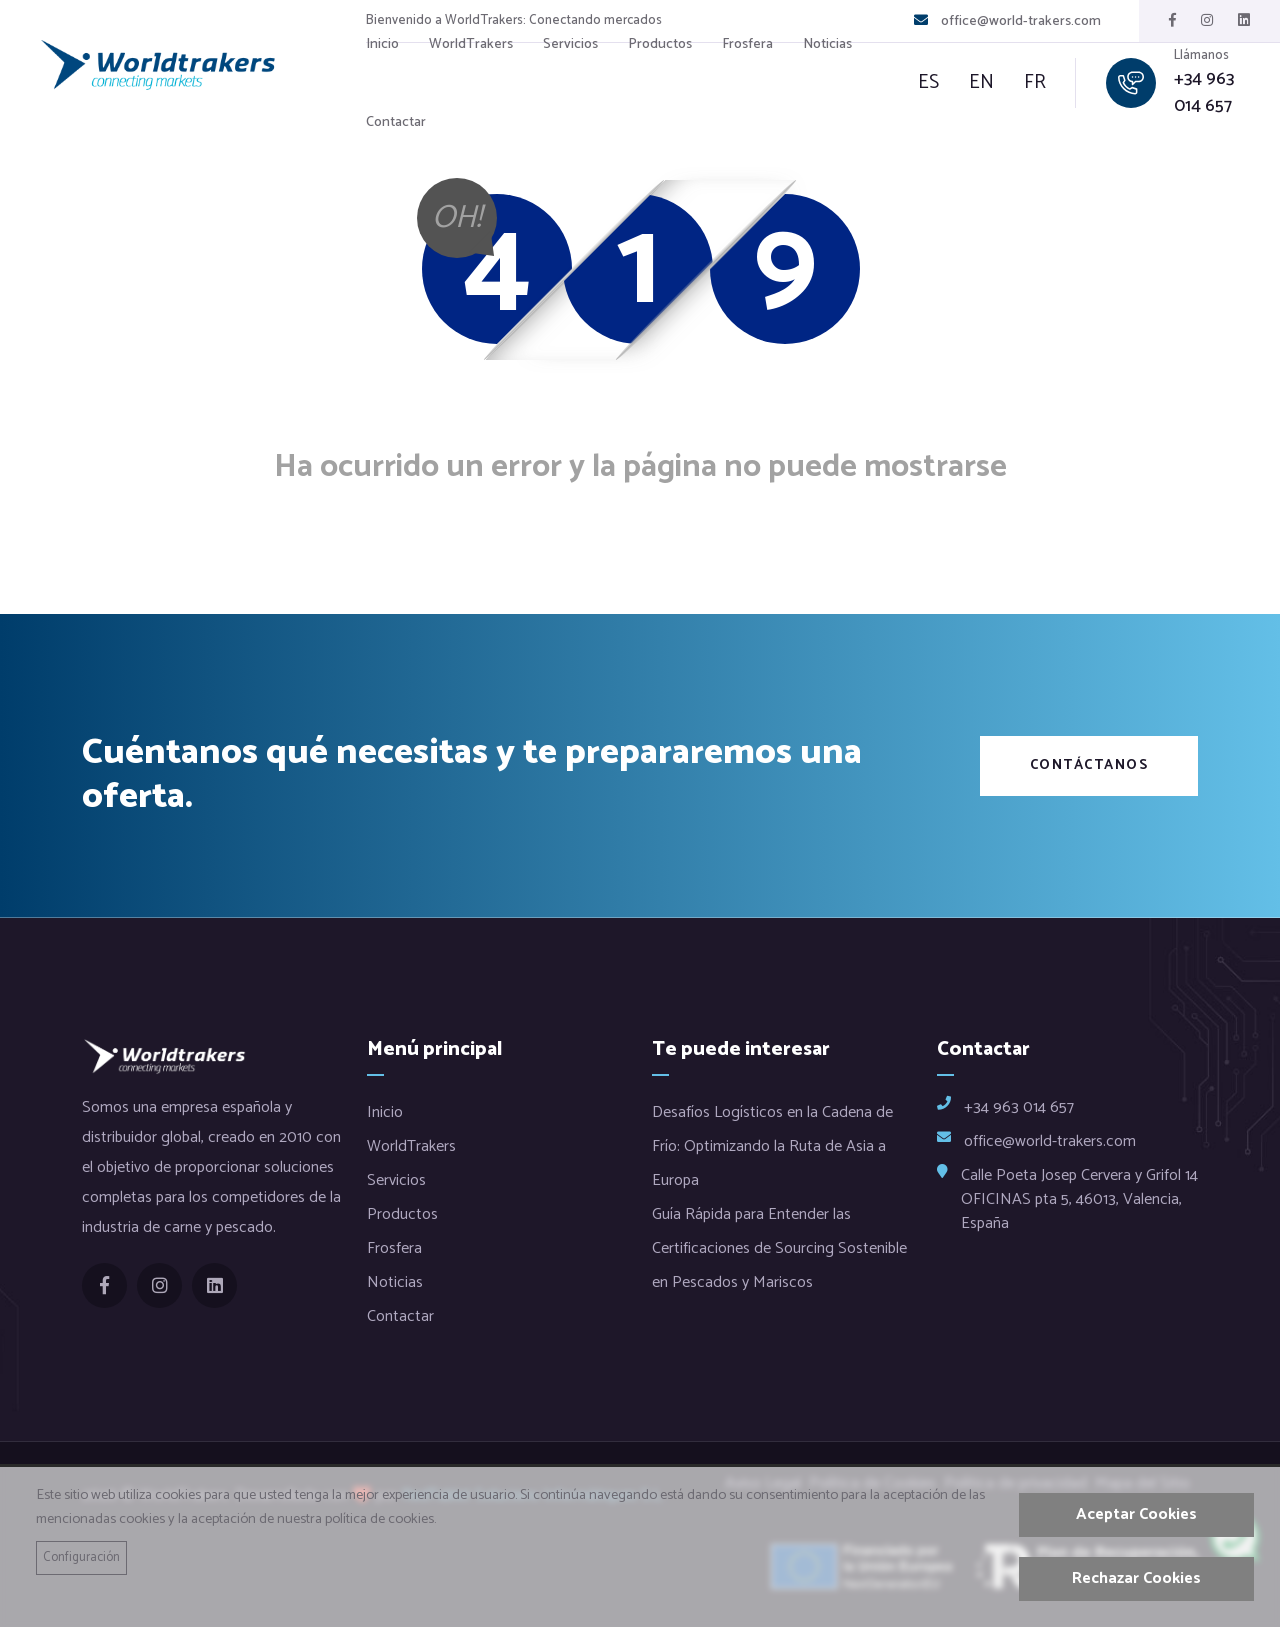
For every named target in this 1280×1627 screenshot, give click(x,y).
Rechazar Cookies (1136, 1578)
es (928, 83)
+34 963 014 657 (1204, 93)
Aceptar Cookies (1136, 1514)
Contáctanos (1089, 765)
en (981, 83)
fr (1035, 83)
